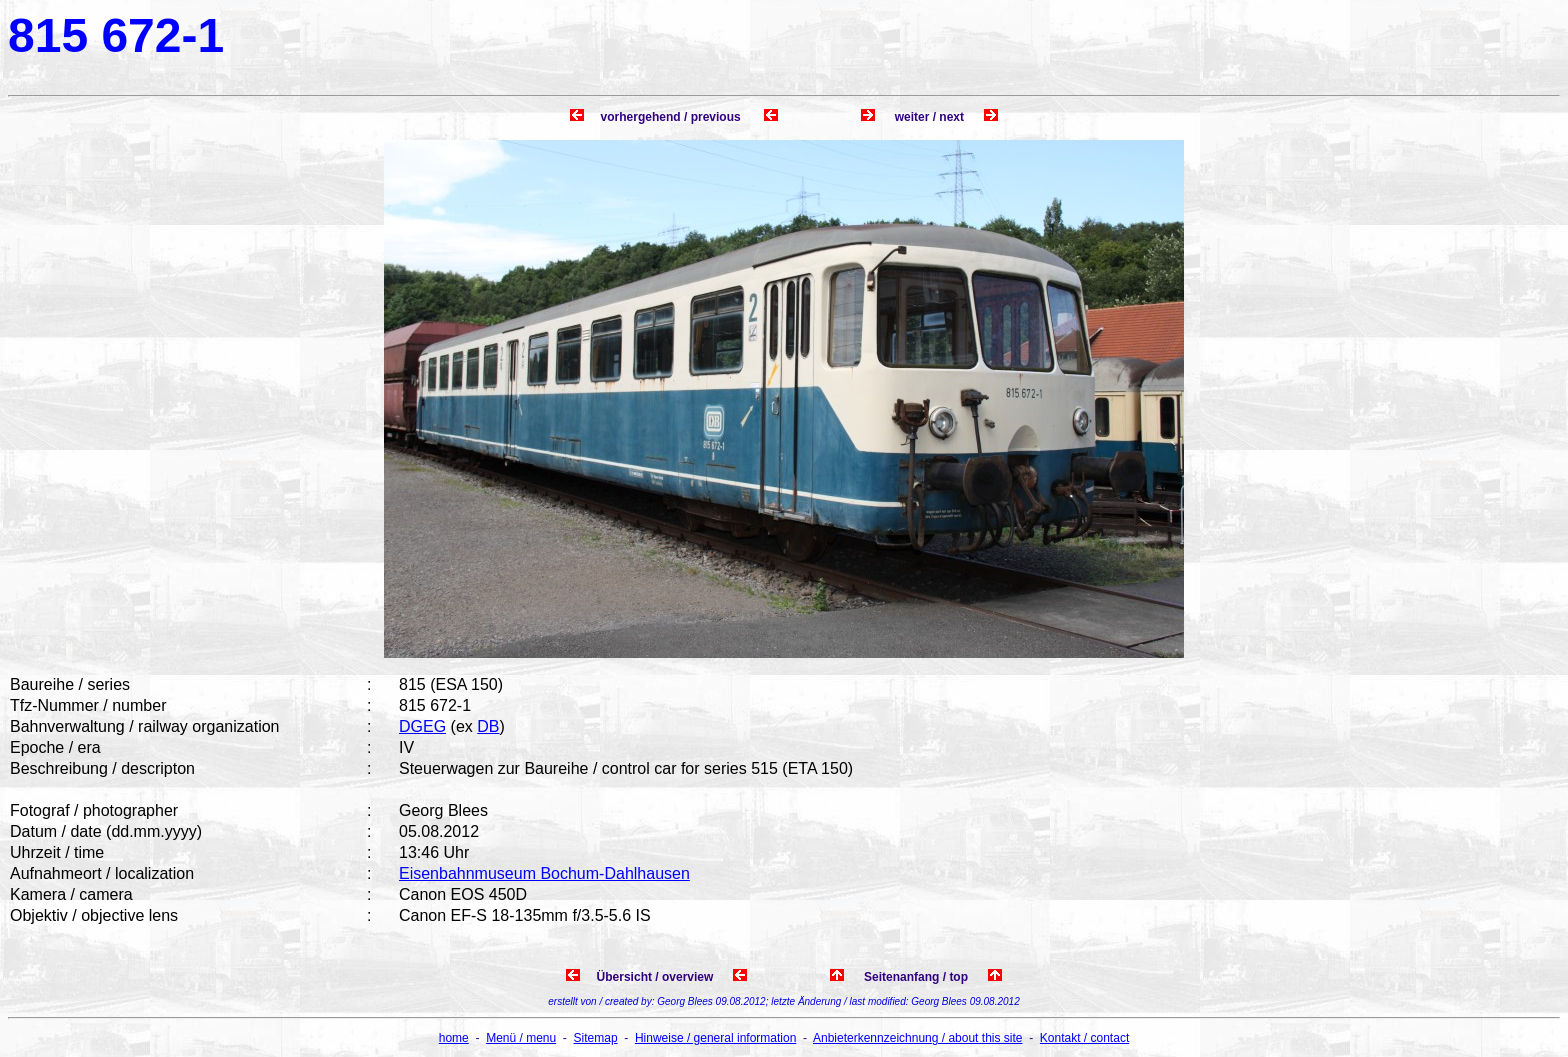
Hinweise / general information (715, 1038)
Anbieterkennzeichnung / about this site (917, 1038)
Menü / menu (521, 1038)
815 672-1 (116, 35)
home (454, 1038)
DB (488, 726)
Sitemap (596, 1038)
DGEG (422, 726)
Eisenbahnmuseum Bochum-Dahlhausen (544, 873)
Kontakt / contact (1084, 1038)
